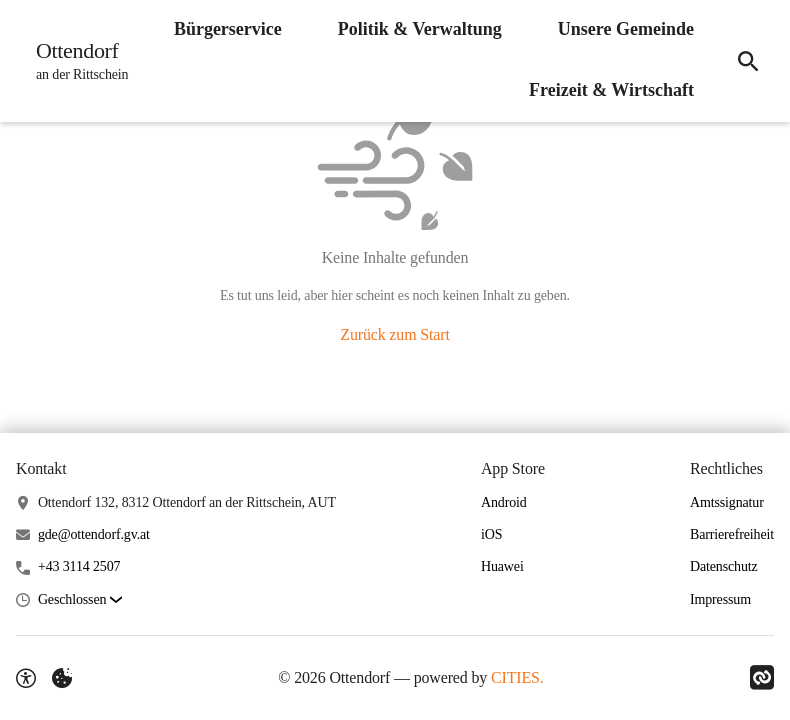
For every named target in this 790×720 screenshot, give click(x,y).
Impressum (720, 599)
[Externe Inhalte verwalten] (62, 678)
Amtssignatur (727, 502)
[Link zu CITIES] (762, 678)
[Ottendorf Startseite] (76, 61)
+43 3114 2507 (79, 566)
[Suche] (748, 61)
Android (504, 502)
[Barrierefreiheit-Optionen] (26, 678)
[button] (80, 600)
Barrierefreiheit (732, 534)
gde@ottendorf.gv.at (94, 534)
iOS (491, 534)
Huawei (502, 566)
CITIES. (517, 677)
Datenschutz (724, 566)
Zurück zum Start (394, 334)
